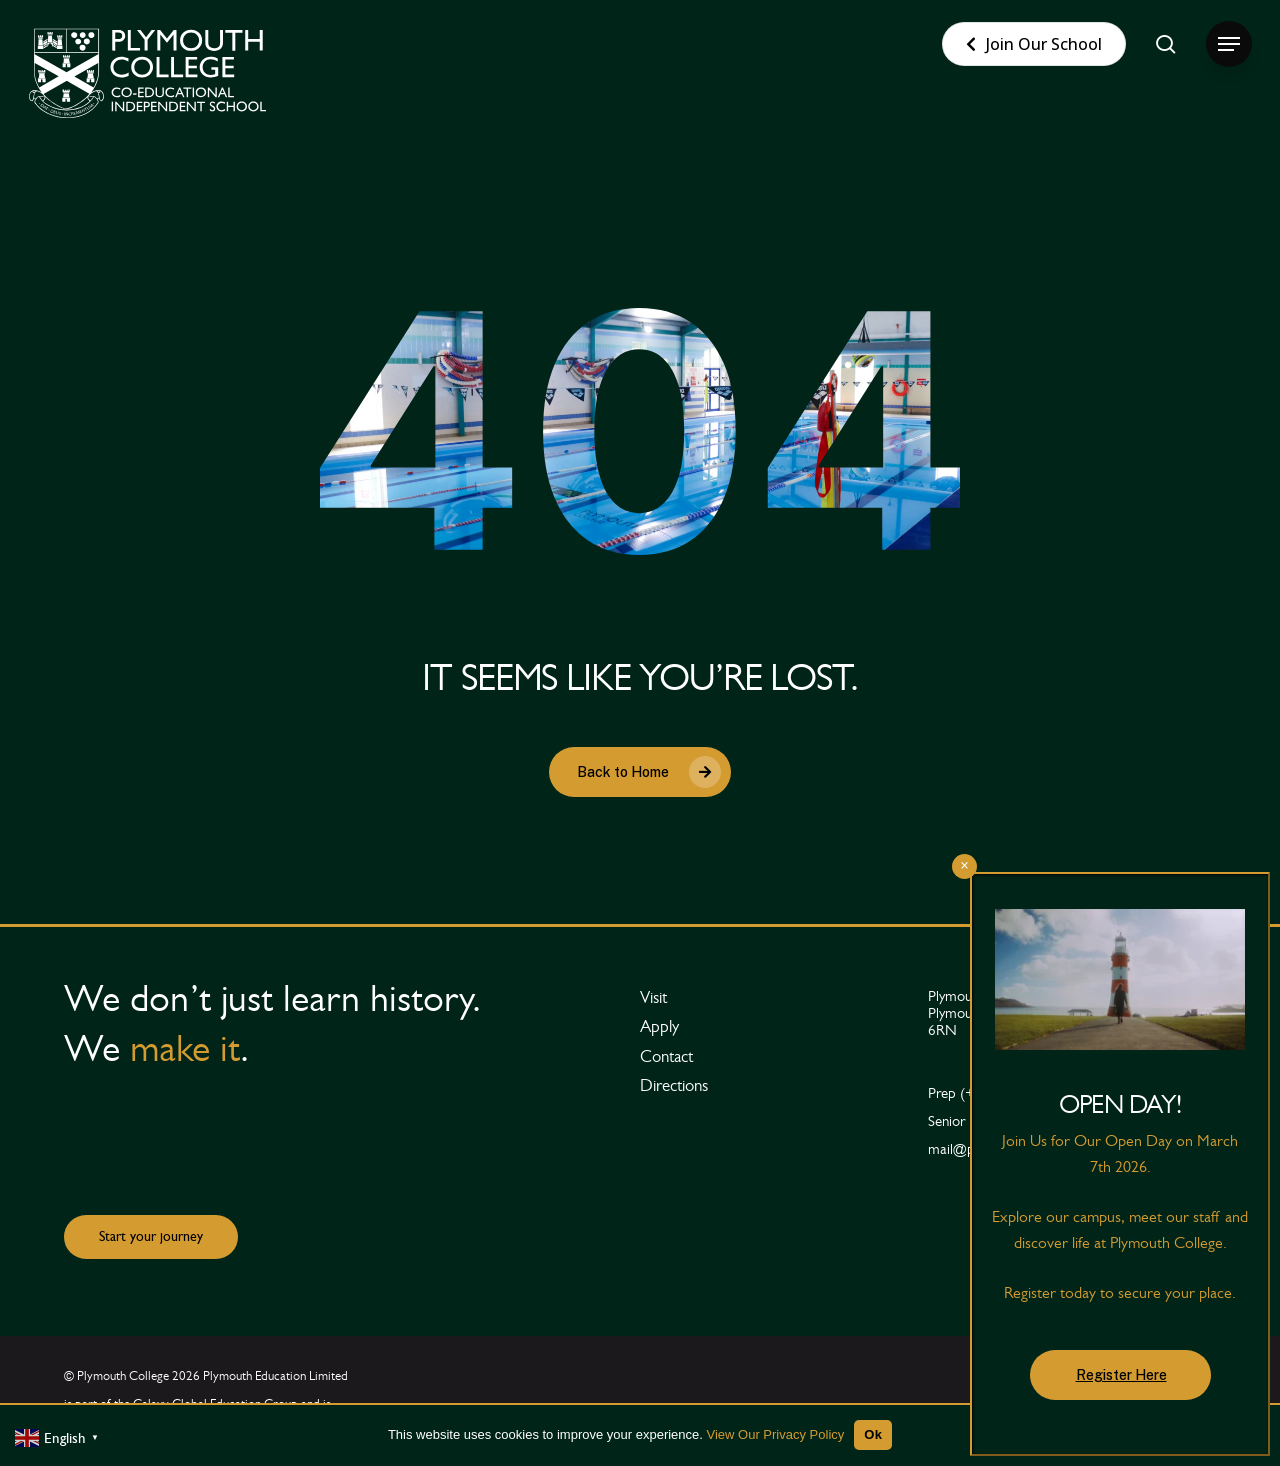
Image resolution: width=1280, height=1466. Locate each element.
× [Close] (964, 865)
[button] (1229, 44)
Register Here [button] (1121, 1375)
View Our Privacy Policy (776, 1434)
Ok (873, 1434)
